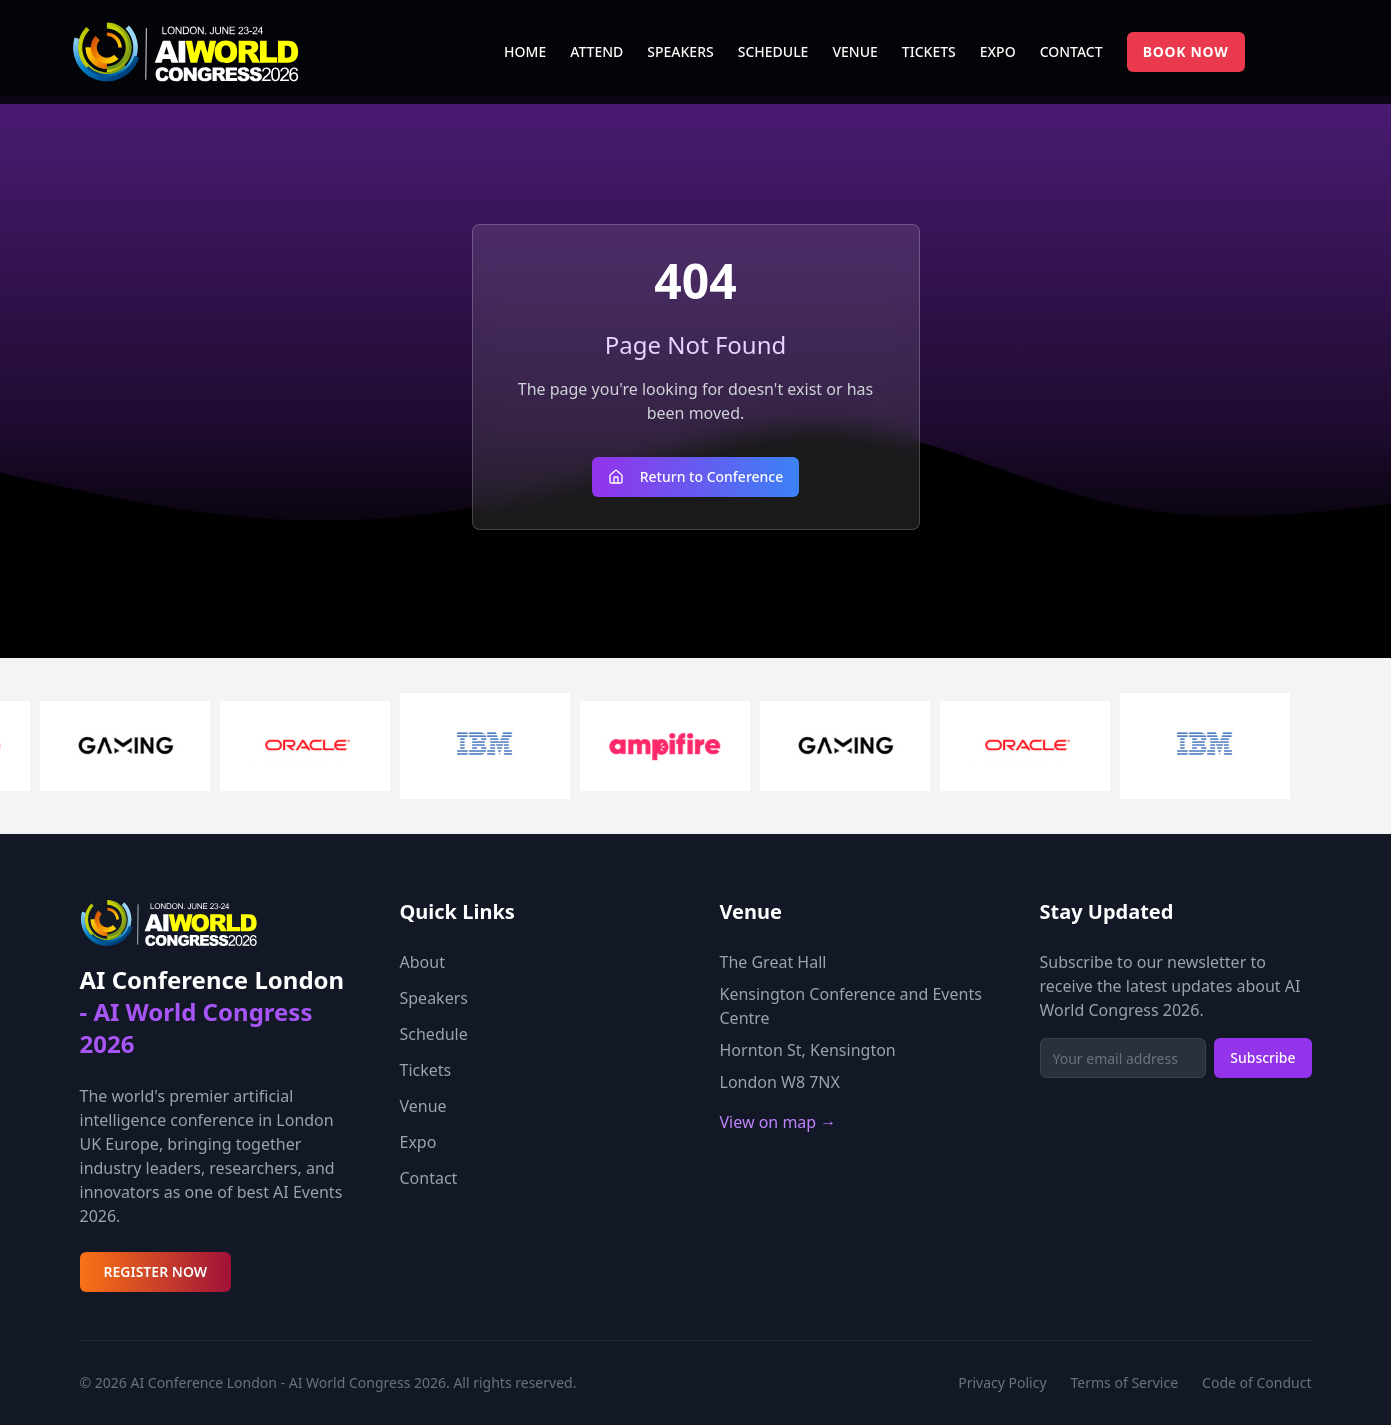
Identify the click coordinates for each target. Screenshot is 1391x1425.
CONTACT (1071, 51)
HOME (525, 51)
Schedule (434, 1034)
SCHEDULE (773, 51)
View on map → (778, 1122)
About (422, 962)
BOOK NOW (1186, 51)
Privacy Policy (1002, 1382)
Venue (423, 1106)
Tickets (426, 1070)
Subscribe (1262, 1057)
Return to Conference (696, 476)
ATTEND (596, 51)
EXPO (998, 51)
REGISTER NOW (156, 1271)
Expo (418, 1142)
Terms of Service (1125, 1382)
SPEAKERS (680, 51)
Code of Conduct (1256, 1382)
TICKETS (929, 51)
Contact (429, 1178)
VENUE (854, 51)
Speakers (434, 998)
